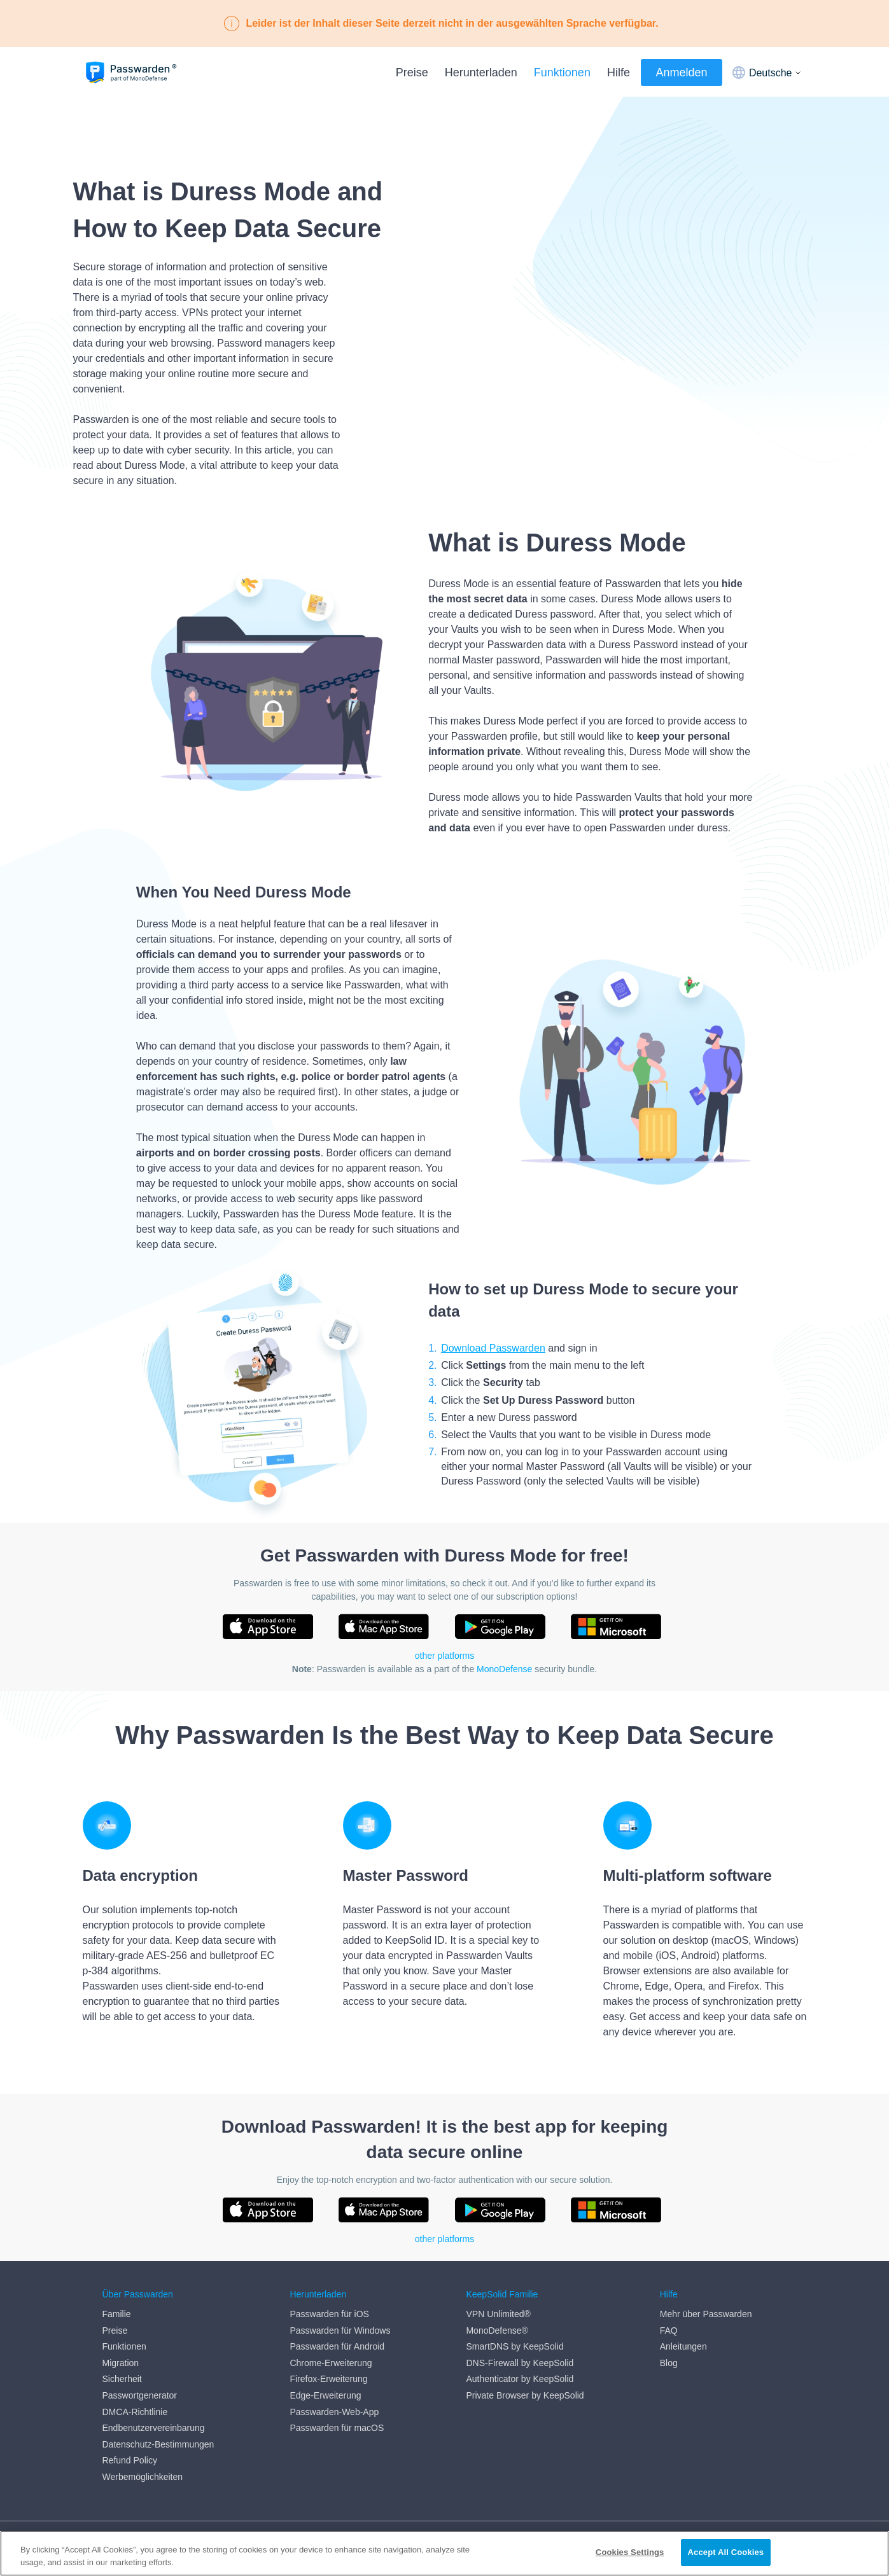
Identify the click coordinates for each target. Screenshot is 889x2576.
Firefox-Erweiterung (328, 2379)
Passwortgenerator (140, 2395)
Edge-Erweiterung (325, 2395)
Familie (116, 2314)
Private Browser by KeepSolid (525, 2395)
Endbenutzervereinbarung (153, 2428)
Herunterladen (481, 72)
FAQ (669, 2330)
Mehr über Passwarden (706, 2314)
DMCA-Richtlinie (135, 2412)
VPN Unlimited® (498, 2314)
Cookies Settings (630, 2552)
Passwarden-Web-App (334, 2412)
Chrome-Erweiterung (331, 2363)
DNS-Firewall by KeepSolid (519, 2363)
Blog (669, 2363)
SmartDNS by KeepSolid (514, 2346)
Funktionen (562, 72)
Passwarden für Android (337, 2346)
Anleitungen (683, 2346)
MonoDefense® (497, 2330)
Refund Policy (129, 2460)
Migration (120, 2363)
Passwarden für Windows (340, 2330)
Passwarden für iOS (329, 2314)
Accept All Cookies (726, 2552)
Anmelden (681, 72)
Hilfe (618, 72)
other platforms (444, 1656)
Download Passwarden (493, 1348)
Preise (412, 72)
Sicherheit (122, 2379)
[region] (444, 2553)
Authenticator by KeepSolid (519, 2379)
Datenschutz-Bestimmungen (158, 2444)
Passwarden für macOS (337, 2428)
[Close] (869, 2552)
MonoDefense (504, 1669)
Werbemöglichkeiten (142, 2477)
